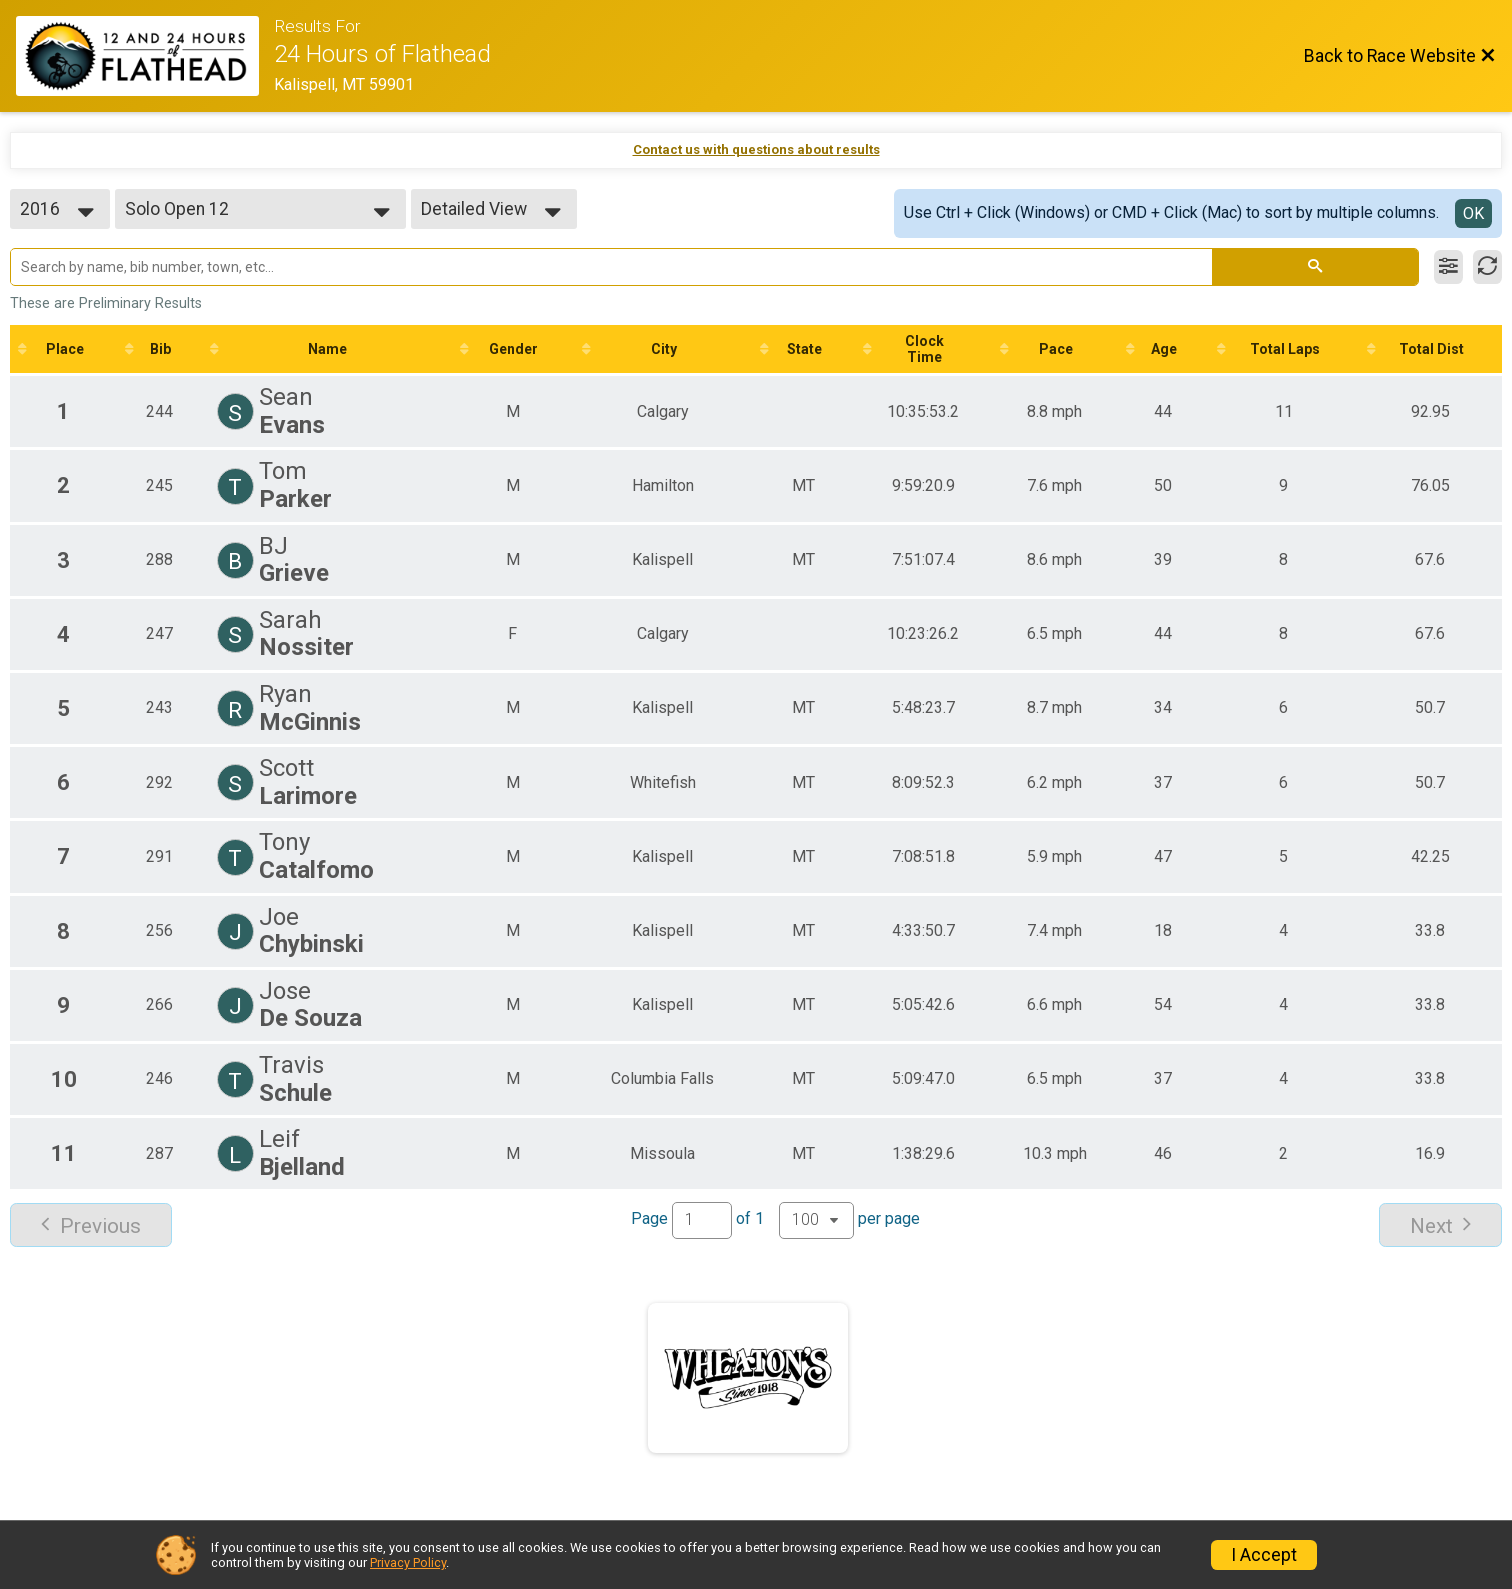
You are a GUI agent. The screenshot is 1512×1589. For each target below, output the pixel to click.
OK (1473, 213)
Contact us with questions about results (756, 149)
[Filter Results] (1448, 267)
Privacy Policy (408, 1562)
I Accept (1264, 1555)
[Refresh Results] (1487, 267)
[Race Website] (145, 56)
